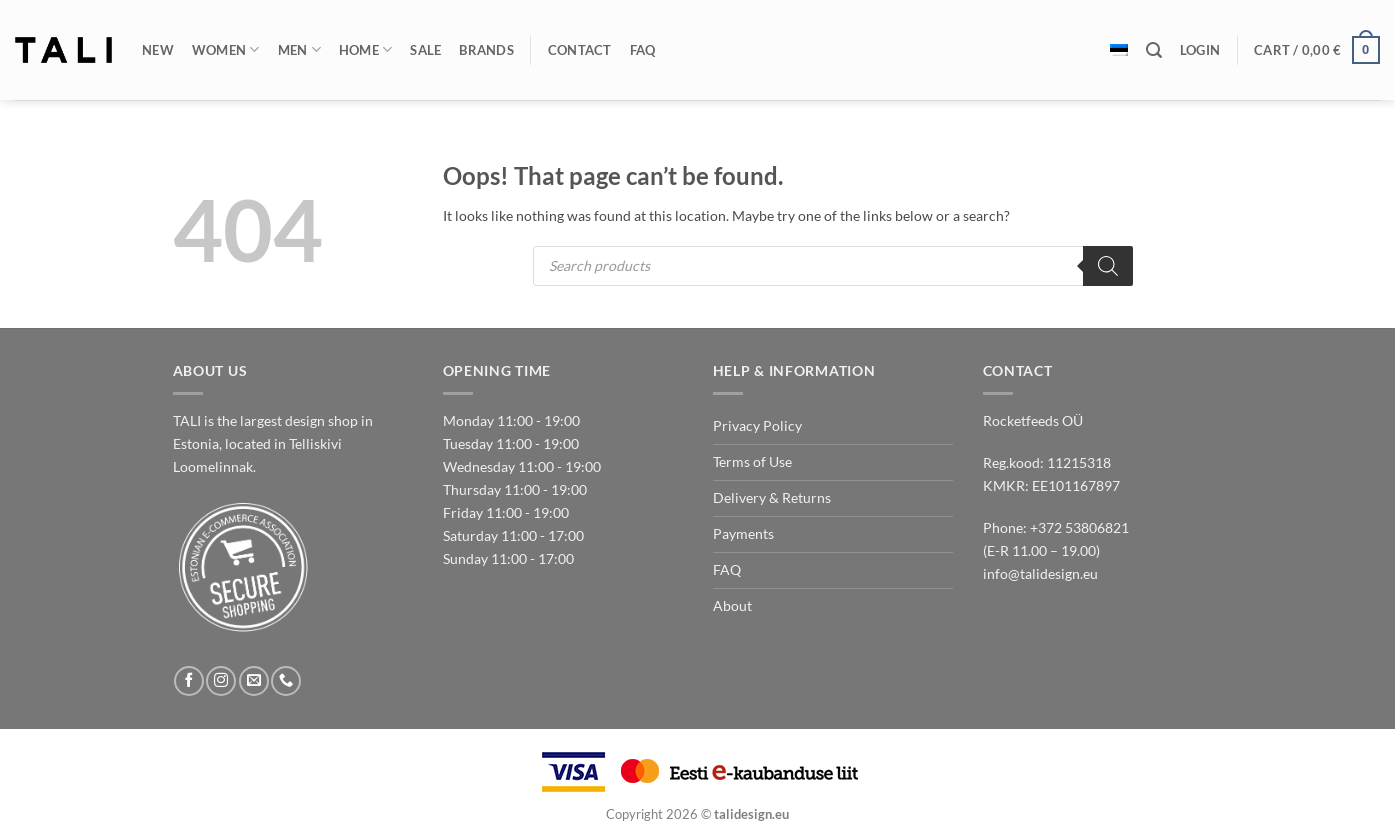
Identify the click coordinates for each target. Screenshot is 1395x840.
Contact (580, 50)
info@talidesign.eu (1040, 573)
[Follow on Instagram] (221, 681)
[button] (1200, 50)
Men (299, 49)
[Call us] (286, 681)
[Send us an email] (254, 681)
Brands (486, 50)
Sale (425, 50)
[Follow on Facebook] (189, 681)
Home (366, 49)
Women (226, 49)
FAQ (643, 50)
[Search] (1154, 50)
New (158, 50)
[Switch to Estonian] (1119, 50)
